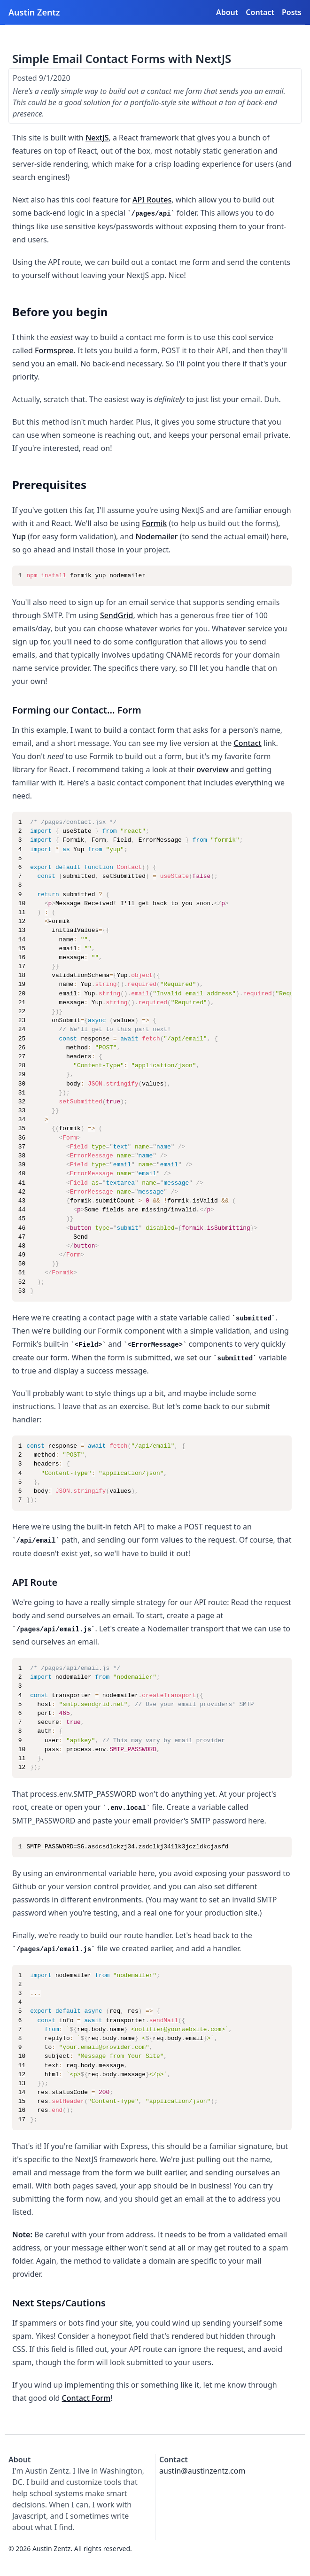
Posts (292, 12)
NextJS (97, 137)
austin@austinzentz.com (202, 2471)
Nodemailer (156, 536)
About (227, 12)
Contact (260, 12)
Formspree (54, 350)
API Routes (151, 199)
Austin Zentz (34, 12)
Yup (19, 536)
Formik (154, 523)
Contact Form (86, 2398)
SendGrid (116, 615)
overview (212, 769)
